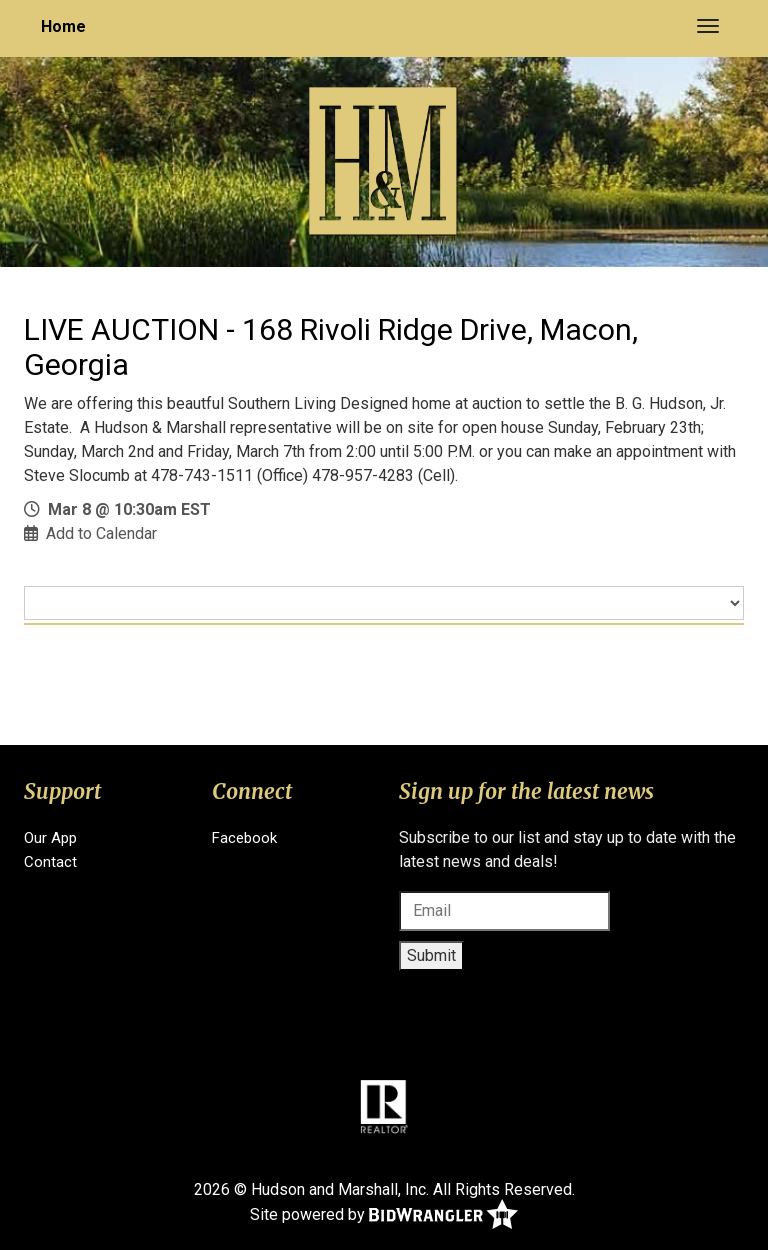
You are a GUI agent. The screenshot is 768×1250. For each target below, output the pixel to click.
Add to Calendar (101, 533)
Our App (50, 838)
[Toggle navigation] (708, 26)
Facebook (244, 838)
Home (63, 26)
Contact (50, 862)
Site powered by (384, 1215)
